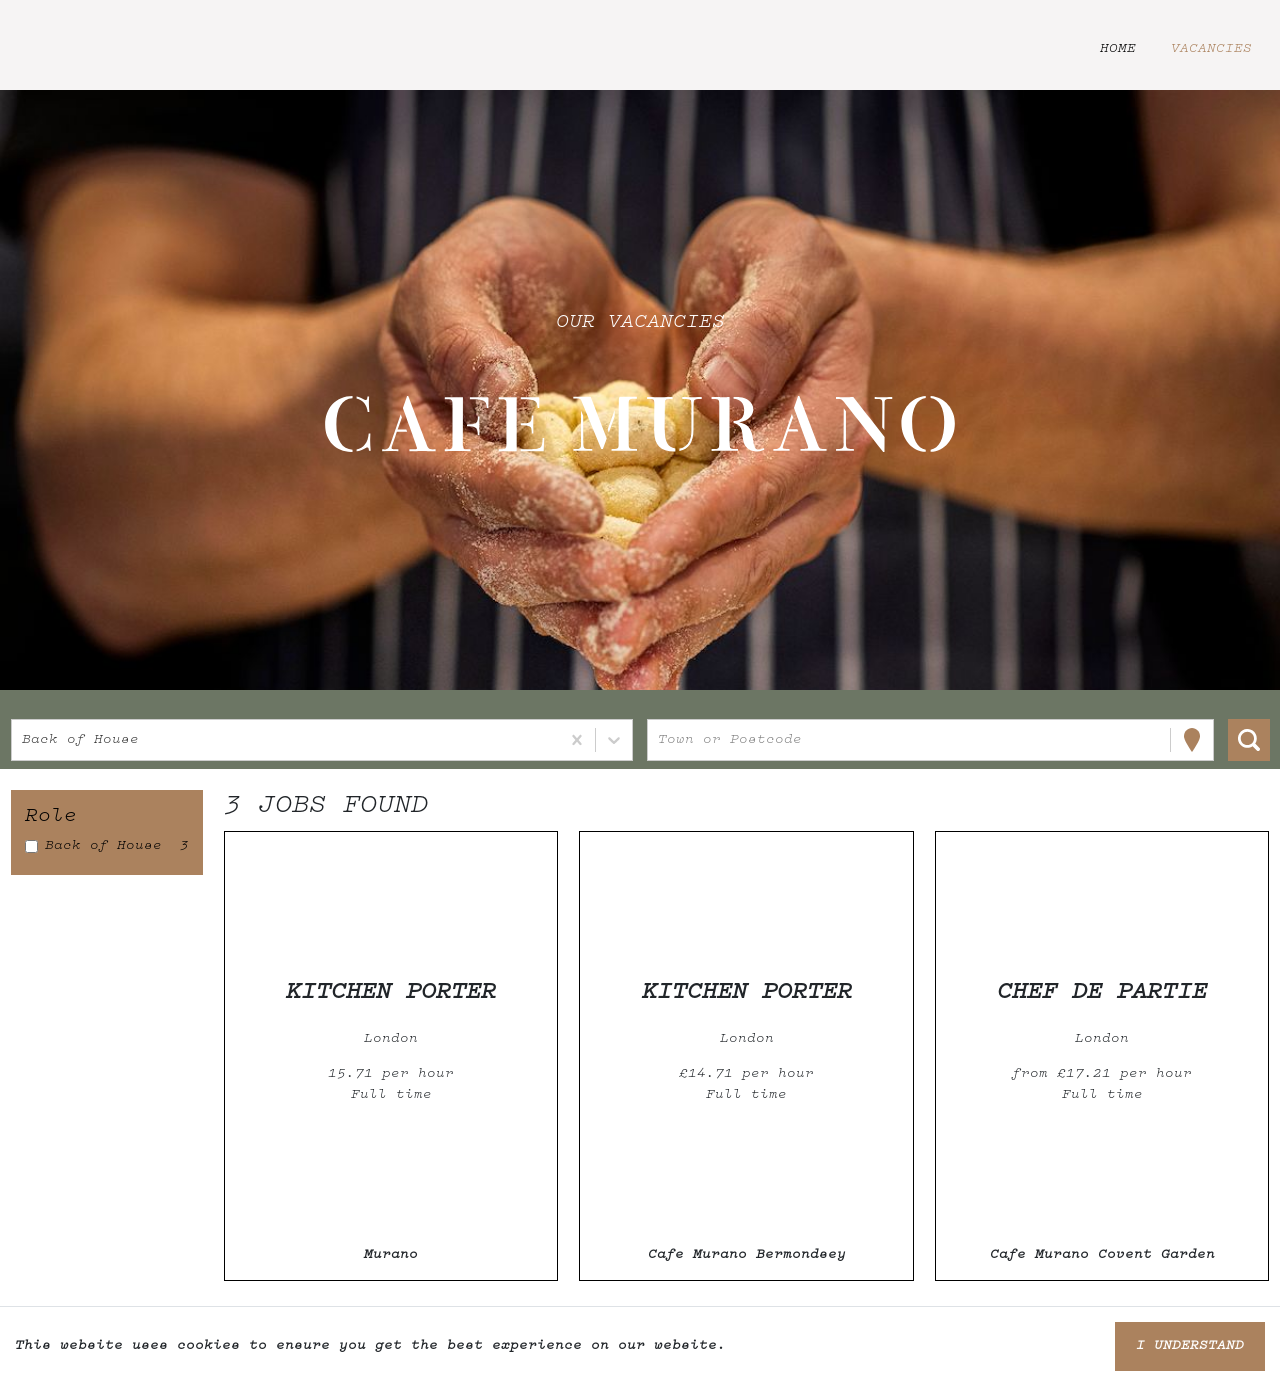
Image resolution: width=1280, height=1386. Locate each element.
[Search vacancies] (1249, 740)
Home (1118, 49)
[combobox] (26, 740)
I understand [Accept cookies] (1190, 1346)
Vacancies (1211, 49)
